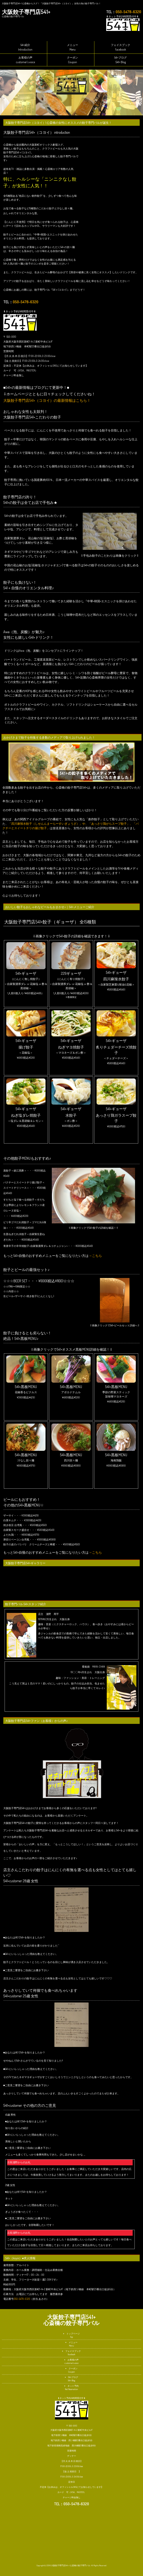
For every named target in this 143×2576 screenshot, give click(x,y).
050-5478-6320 (128, 11)
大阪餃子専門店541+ (26, 13)
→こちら (95, 1256)
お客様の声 (25, 60)
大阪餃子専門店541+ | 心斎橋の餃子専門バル (70, 2565)
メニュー (72, 47)
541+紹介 (25, 47)
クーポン (72, 60)
